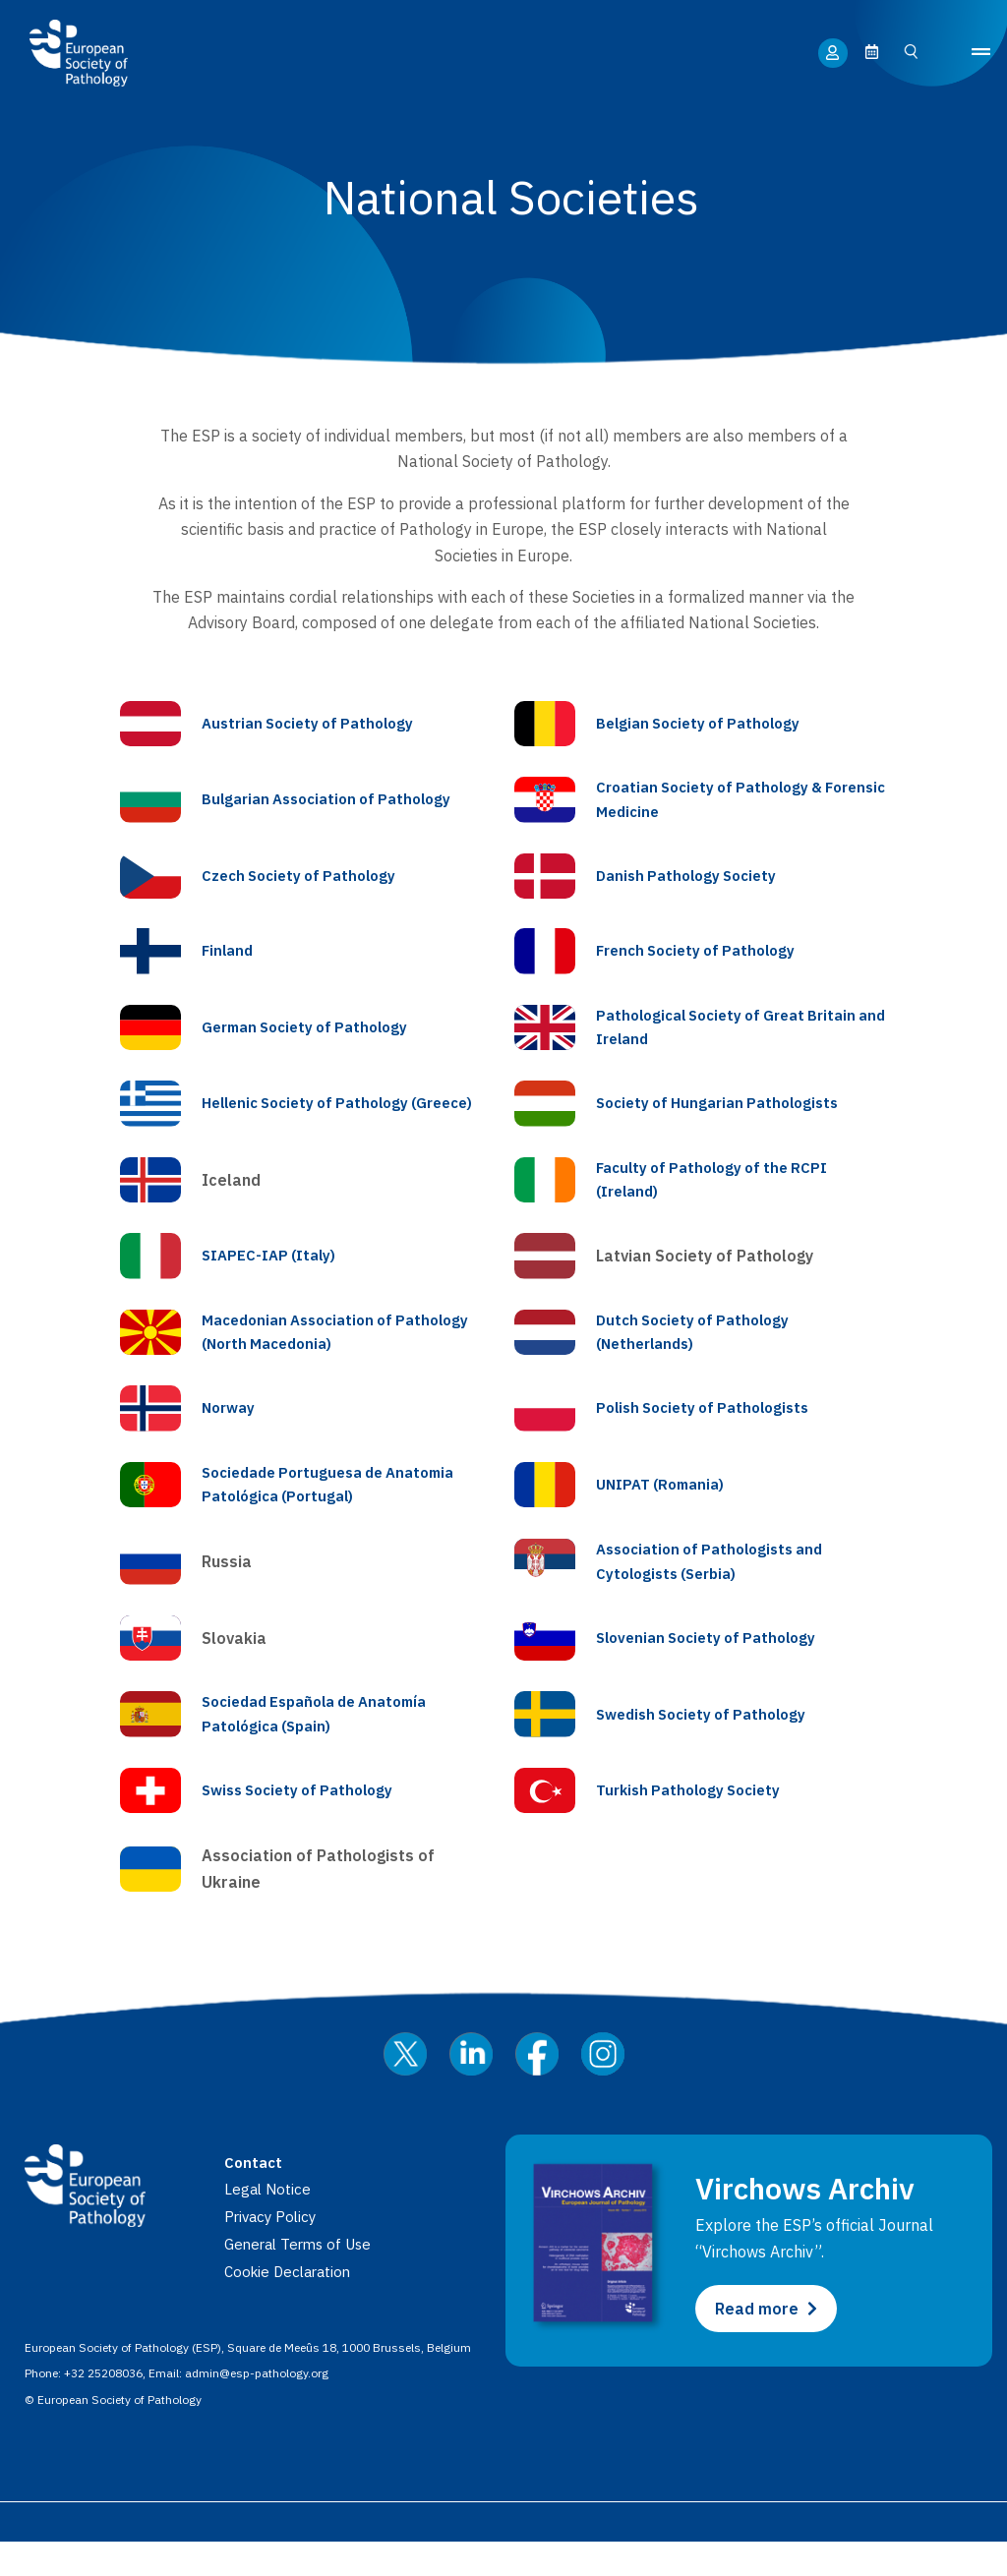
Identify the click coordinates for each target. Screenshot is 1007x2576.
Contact (254, 2197)
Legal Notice (269, 2224)
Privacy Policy (273, 2251)
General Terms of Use (303, 2279)
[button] (981, 52)
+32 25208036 (103, 2408)
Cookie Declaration (291, 2306)
